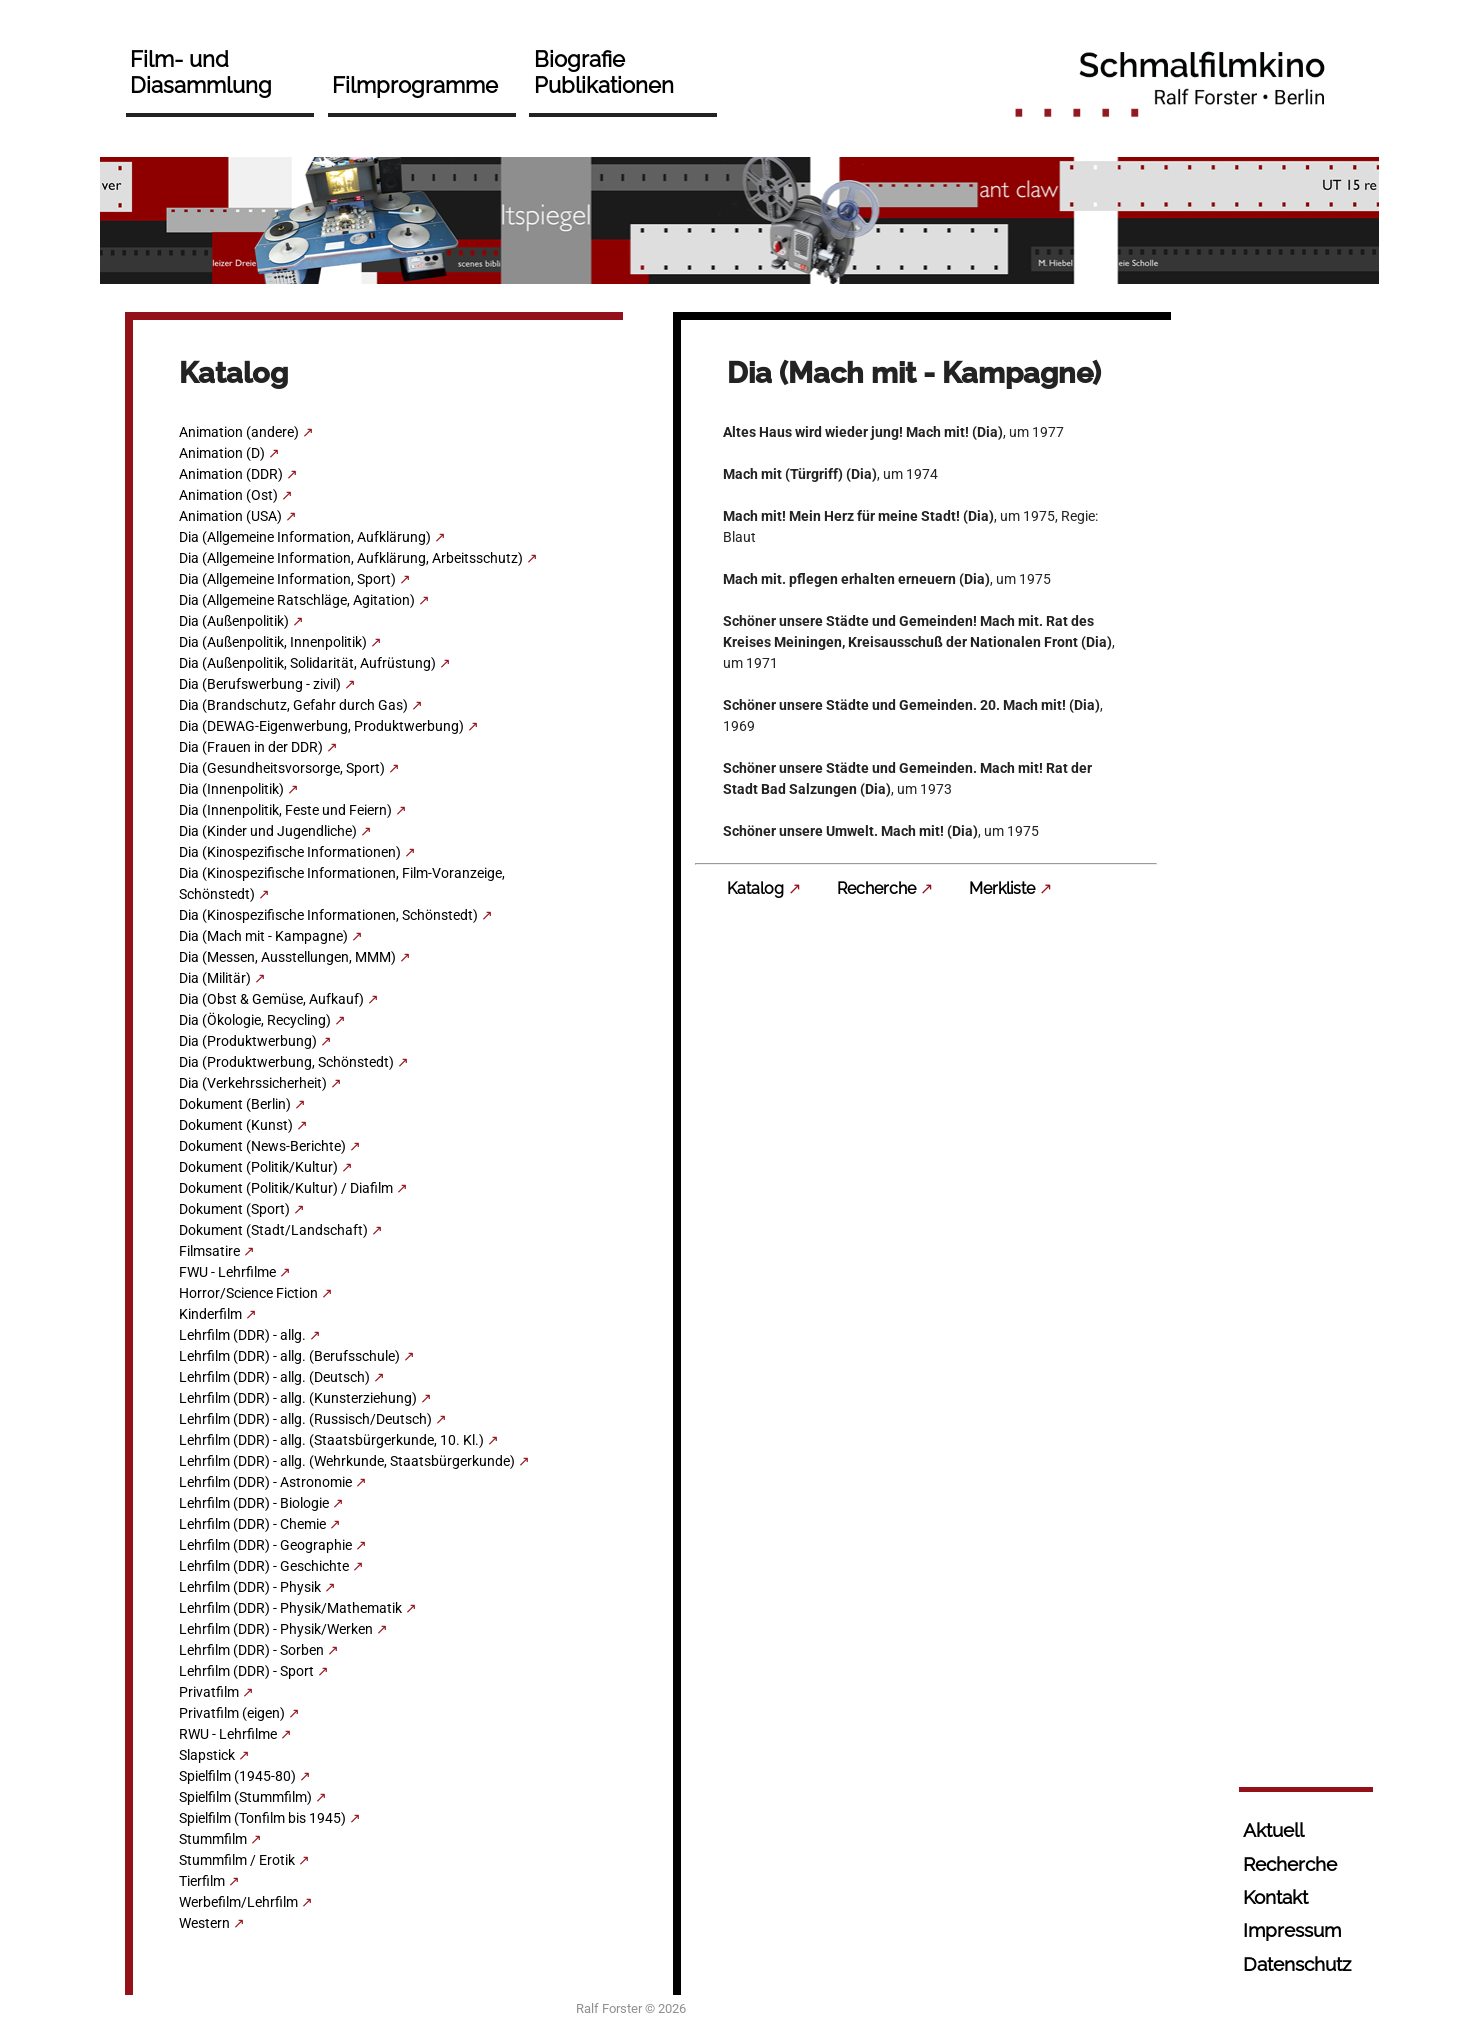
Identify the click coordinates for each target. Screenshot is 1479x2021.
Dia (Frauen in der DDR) (251, 747)
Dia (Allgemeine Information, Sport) (287, 579)
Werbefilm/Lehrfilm (238, 1902)
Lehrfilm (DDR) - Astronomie (265, 1482)
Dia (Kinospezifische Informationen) (290, 852)
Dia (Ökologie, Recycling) (255, 1020)
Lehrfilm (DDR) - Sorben (251, 1650)
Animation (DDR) (231, 474)
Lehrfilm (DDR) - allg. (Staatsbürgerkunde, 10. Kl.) (331, 1440)
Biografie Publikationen (604, 72)
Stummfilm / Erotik (237, 1860)
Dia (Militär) (215, 978)
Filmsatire (209, 1251)
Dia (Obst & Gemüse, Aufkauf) (271, 999)
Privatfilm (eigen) (232, 1713)
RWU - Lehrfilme (228, 1734)
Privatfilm (209, 1692)
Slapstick (207, 1755)
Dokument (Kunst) (236, 1125)
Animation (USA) (230, 516)
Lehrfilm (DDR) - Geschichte (264, 1566)
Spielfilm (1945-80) (237, 1776)
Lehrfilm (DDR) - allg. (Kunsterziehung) (298, 1398)
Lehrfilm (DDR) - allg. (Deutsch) (274, 1377)
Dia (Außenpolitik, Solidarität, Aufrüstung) (307, 663)
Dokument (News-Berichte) (262, 1146)
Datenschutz (1297, 1964)
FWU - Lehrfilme (227, 1272)
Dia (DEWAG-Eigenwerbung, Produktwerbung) (321, 726)
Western (204, 1923)
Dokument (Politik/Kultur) (258, 1167)
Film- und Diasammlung (201, 72)
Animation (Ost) (228, 495)
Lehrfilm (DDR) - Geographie (265, 1545)
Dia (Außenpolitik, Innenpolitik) (273, 642)
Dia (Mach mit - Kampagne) (263, 936)
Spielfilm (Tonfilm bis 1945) (262, 1818)
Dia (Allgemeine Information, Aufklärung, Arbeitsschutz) (351, 558)
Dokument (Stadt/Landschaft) (273, 1230)
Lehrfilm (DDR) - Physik (250, 1587)
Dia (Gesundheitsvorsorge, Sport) (282, 768)
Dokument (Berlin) (235, 1104)
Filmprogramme (415, 85)
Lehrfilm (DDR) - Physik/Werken (276, 1629)
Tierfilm (202, 1881)
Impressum (1292, 1930)
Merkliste (1002, 888)
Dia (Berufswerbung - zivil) (260, 684)
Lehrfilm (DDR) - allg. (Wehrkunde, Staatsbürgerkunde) (347, 1461)
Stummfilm (213, 1839)
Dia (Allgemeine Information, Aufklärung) (305, 537)
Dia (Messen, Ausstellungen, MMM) (287, 957)
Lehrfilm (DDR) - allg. (242, 1335)
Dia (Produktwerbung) (248, 1041)
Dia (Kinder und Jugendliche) (268, 831)
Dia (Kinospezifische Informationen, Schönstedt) (328, 915)
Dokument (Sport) (234, 1209)
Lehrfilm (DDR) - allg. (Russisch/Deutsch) (305, 1419)
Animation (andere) (239, 432)
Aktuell (1273, 1830)
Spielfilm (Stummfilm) (245, 1797)
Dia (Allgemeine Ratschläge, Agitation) (297, 600)
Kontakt (1275, 1897)
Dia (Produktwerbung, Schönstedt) (286, 1062)
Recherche (876, 888)
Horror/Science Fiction (248, 1293)
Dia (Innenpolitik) (231, 789)
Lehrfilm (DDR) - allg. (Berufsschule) (289, 1356)
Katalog (755, 888)
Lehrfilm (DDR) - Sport (246, 1671)
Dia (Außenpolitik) (234, 621)
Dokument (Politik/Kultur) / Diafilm (286, 1188)
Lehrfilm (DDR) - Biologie (254, 1503)
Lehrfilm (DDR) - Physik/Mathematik (290, 1608)
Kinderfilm (210, 1314)
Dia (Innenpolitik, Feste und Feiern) (285, 810)
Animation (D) (222, 453)
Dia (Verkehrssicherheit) (253, 1083)
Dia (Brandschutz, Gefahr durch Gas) (293, 705)
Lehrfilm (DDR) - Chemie (252, 1524)
